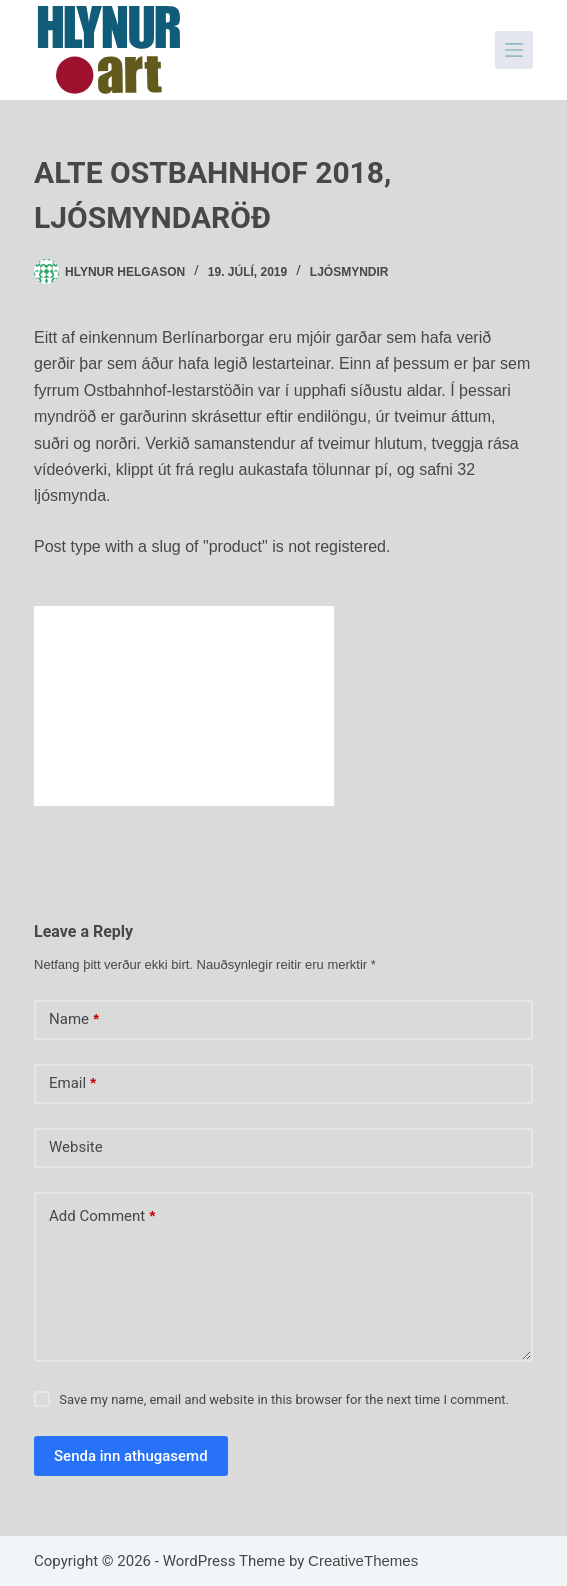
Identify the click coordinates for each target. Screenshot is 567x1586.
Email (72, 1083)
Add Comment (102, 1216)
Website (76, 1147)
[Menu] (514, 50)
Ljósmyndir (349, 272)
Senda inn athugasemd (131, 1456)
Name (74, 1019)
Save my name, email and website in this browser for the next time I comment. (284, 1399)
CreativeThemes (363, 1560)
